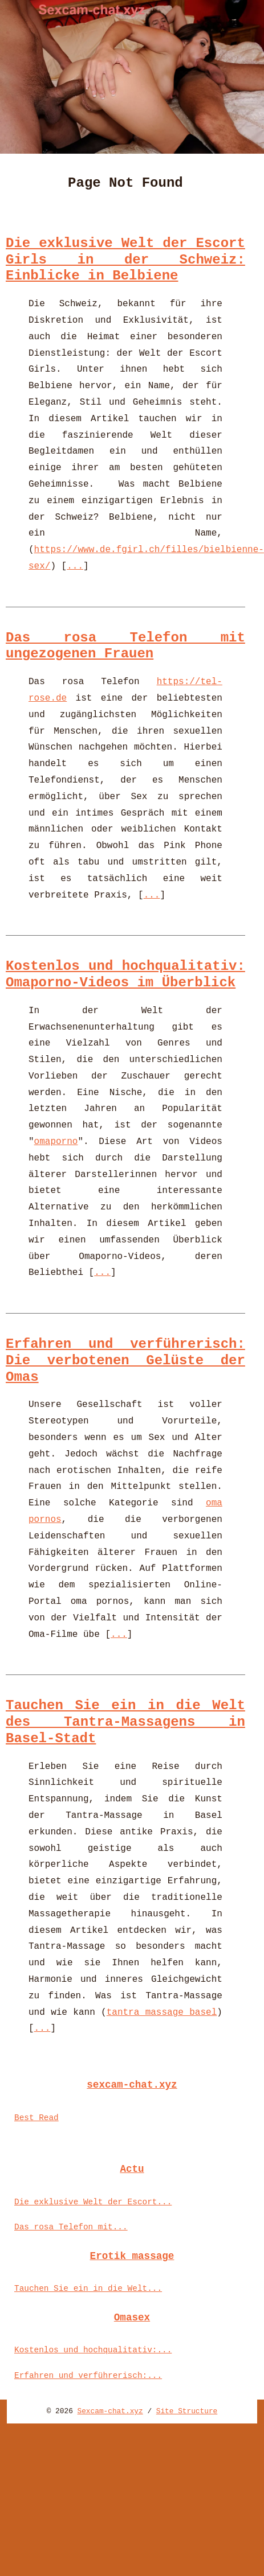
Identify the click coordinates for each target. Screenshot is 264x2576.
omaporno (56, 1142)
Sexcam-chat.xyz (110, 2411)
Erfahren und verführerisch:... (88, 2375)
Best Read (36, 2117)
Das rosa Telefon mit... (71, 2227)
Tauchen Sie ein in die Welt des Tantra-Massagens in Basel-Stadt (125, 1722)
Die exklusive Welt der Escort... (93, 2202)
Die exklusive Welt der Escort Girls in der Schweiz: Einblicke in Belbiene (125, 260)
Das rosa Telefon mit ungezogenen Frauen (125, 646)
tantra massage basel (162, 2012)
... (75, 566)
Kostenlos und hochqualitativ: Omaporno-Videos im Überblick (125, 974)
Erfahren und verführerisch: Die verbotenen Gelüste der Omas (125, 1360)
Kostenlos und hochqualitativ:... (93, 2350)
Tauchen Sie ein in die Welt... (88, 2288)
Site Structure (187, 2411)
